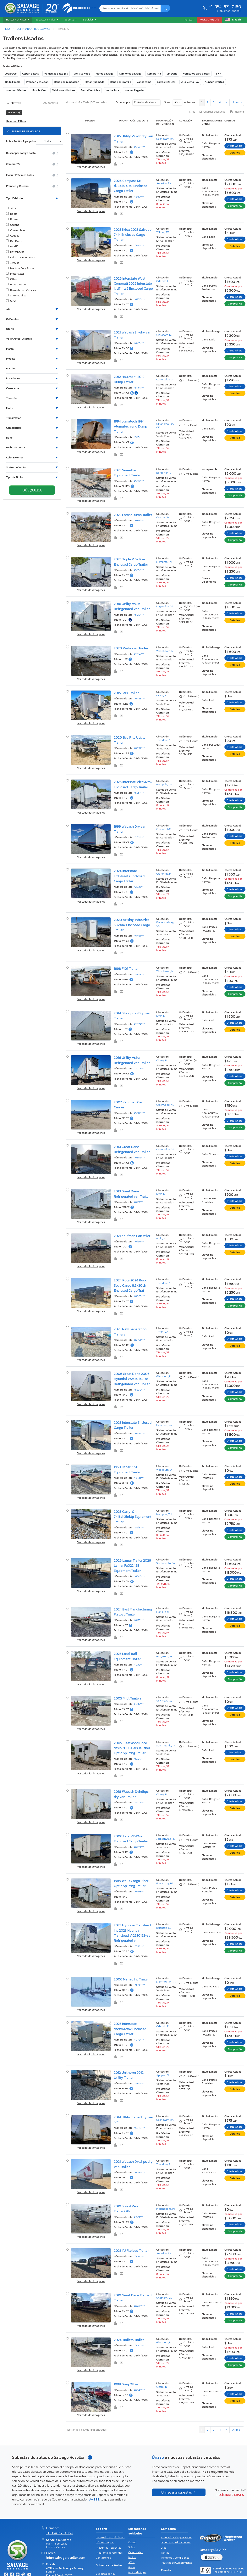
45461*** (139, 388)
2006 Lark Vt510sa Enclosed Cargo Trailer (131, 1839)
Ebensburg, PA (164, 1883)
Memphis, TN (164, 562)
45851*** (139, 570)
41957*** (139, 246)
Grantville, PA (164, 874)
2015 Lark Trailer (126, 692)
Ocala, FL (161, 695)
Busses (12, 219)
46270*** (139, 299)
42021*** (139, 837)
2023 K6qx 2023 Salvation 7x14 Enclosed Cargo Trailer (133, 234)
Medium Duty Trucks (20, 268)
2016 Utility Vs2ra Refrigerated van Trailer (132, 606)
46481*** (139, 936)
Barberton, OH (164, 473)
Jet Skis (12, 263)
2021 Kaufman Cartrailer (132, 1235)
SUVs (11, 301)
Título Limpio (12, 82)
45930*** (139, 1390)
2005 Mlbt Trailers (127, 1698)
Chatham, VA (164, 2298)
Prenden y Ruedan (37, 82)
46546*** (139, 1576)
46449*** (139, 699)
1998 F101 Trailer (126, 968)
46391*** (139, 520)
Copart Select (30, 74)
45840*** (139, 147)
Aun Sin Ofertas (214, 82)
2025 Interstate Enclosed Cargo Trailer (132, 1425)
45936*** (139, 2083)
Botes (131, 2567)
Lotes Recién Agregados (21, 141)
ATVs (11, 208)
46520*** (139, 1759)
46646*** (139, 1433)
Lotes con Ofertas (15, 90)
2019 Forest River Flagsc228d (127, 2209)
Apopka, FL (162, 2075)
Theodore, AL (164, 740)
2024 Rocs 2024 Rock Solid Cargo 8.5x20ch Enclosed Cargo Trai (130, 1285)
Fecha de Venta (147, 102)
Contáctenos (103, 2558)
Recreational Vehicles (21, 290)
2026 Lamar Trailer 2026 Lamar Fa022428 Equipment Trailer (132, 1565)
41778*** (139, 2040)
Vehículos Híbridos (63, 90)
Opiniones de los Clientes (176, 2542)
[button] (17, 20)
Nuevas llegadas (135, 90)
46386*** (139, 1158)
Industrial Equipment (20, 257)
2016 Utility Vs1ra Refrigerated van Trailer (132, 1060)
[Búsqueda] (165, 8)
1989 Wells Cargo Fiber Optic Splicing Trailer (131, 1883)
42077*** (139, 1069)
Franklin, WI (163, 1612)
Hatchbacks (15, 252)
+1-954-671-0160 (225, 6)
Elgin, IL (160, 1238)
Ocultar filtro (49, 103)
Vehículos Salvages (56, 74)
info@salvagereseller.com (65, 2557)
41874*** (139, 2256)
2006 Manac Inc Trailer (131, 1979)
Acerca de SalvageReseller (176, 2537)
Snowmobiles (16, 295)
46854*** (139, 1340)
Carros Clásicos (166, 82)
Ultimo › (237, 102)
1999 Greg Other (126, 2384)
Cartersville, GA (165, 380)
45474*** (139, 1802)
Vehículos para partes (196, 74)
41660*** (139, 1478)
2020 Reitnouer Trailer (131, 648)
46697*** (139, 748)
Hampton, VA (164, 1425)
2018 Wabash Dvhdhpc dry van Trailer (131, 1794)
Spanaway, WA (165, 139)
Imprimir (236, 112)
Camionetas (135, 2552)
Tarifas (165, 2553)
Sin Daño (172, 74)
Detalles (235, 153)
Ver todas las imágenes (91, 167)
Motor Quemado (94, 82)
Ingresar (189, 19)
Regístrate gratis (230, 2494)
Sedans (12, 225)
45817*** (139, 615)
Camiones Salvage (130, 74)
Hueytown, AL (164, 1657)
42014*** (139, 654)
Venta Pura (112, 90)
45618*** (139, 1528)
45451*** (139, 437)
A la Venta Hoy (190, 82)
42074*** (139, 1024)
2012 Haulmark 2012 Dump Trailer (129, 379)
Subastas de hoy (105, 2574)
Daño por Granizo (120, 82)
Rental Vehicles (90, 90)
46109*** (139, 1847)
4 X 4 (218, 74)
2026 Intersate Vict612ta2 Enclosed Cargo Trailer (133, 784)
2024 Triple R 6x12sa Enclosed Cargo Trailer (131, 562)
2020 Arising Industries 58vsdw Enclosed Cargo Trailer (132, 924)
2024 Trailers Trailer (129, 2339)
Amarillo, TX (163, 183)
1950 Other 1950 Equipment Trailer (127, 1469)
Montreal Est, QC (166, 1982)
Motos (132, 2557)
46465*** (139, 2306)
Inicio (6, 29)
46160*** (139, 1242)
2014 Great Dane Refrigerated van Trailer (132, 1149)
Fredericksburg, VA (165, 924)
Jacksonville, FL (165, 1839)
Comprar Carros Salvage (34, 29)
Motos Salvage (104, 74)
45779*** (139, 974)
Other (11, 279)
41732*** (139, 1665)
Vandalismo (144, 82)
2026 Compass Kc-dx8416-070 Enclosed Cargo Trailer (130, 185)
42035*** (139, 887)
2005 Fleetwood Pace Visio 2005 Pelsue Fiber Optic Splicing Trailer (132, 1748)
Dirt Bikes (13, 241)
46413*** (139, 343)
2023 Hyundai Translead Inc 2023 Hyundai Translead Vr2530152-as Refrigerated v (132, 1933)
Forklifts (13, 246)
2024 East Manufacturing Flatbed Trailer (133, 1612)
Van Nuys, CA (164, 1701)
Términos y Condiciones (175, 2558)
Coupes (12, 236)
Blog (164, 2548)
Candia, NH (162, 517)
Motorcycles (15, 274)
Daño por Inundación (66, 82)
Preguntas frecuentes (108, 2548)
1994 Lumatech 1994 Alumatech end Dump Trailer (130, 426)
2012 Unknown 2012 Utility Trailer (129, 2075)
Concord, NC (163, 829)
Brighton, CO (164, 1928)
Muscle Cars (39, 90)
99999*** (139, 1985)
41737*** (139, 1704)
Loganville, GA (164, 606)
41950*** (139, 197)
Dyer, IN (160, 1016)
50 (176, 102)
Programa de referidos (109, 2553)
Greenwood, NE (165, 1105)
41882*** (139, 2346)
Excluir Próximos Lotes (20, 175)
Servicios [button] (88, 19)
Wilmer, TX (162, 232)
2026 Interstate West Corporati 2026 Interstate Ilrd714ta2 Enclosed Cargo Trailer (133, 286)
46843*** (139, 2390)
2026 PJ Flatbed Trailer (131, 2250)
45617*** (139, 481)
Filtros (189, 112)
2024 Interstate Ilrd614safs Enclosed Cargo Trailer (129, 876)
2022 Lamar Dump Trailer (133, 514)
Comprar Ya (154, 74)
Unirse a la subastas (177, 2492)
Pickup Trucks (16, 284)
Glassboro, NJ (164, 335)
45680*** (139, 1113)
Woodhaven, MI (165, 651)
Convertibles (15, 230)
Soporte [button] (69, 19)
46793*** (139, 1892)
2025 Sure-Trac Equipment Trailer (127, 473)
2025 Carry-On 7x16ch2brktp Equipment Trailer (132, 1516)
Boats (11, 214)
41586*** (139, 1946)
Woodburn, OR (164, 1470)
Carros (132, 2542)
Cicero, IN (161, 1060)
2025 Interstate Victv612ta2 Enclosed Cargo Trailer (130, 2028)
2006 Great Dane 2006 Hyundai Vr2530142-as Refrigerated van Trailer (132, 1378)
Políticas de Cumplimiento (176, 2563)
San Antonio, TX (166, 1746)
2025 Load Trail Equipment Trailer (127, 1656)
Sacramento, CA (165, 1563)
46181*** (138, 1202)
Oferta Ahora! (235, 146)
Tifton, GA (162, 1332)
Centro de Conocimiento (110, 2537)
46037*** (139, 2172)
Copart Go (11, 74)
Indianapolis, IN (165, 2209)
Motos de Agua (137, 2572)
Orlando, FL (163, 281)
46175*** (139, 1620)
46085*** (139, 1296)
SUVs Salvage (82, 74)
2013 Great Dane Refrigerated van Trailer (132, 1194)
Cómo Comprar (105, 2542)
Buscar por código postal (21, 153)
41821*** (138, 2217)
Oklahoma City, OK (165, 425)
